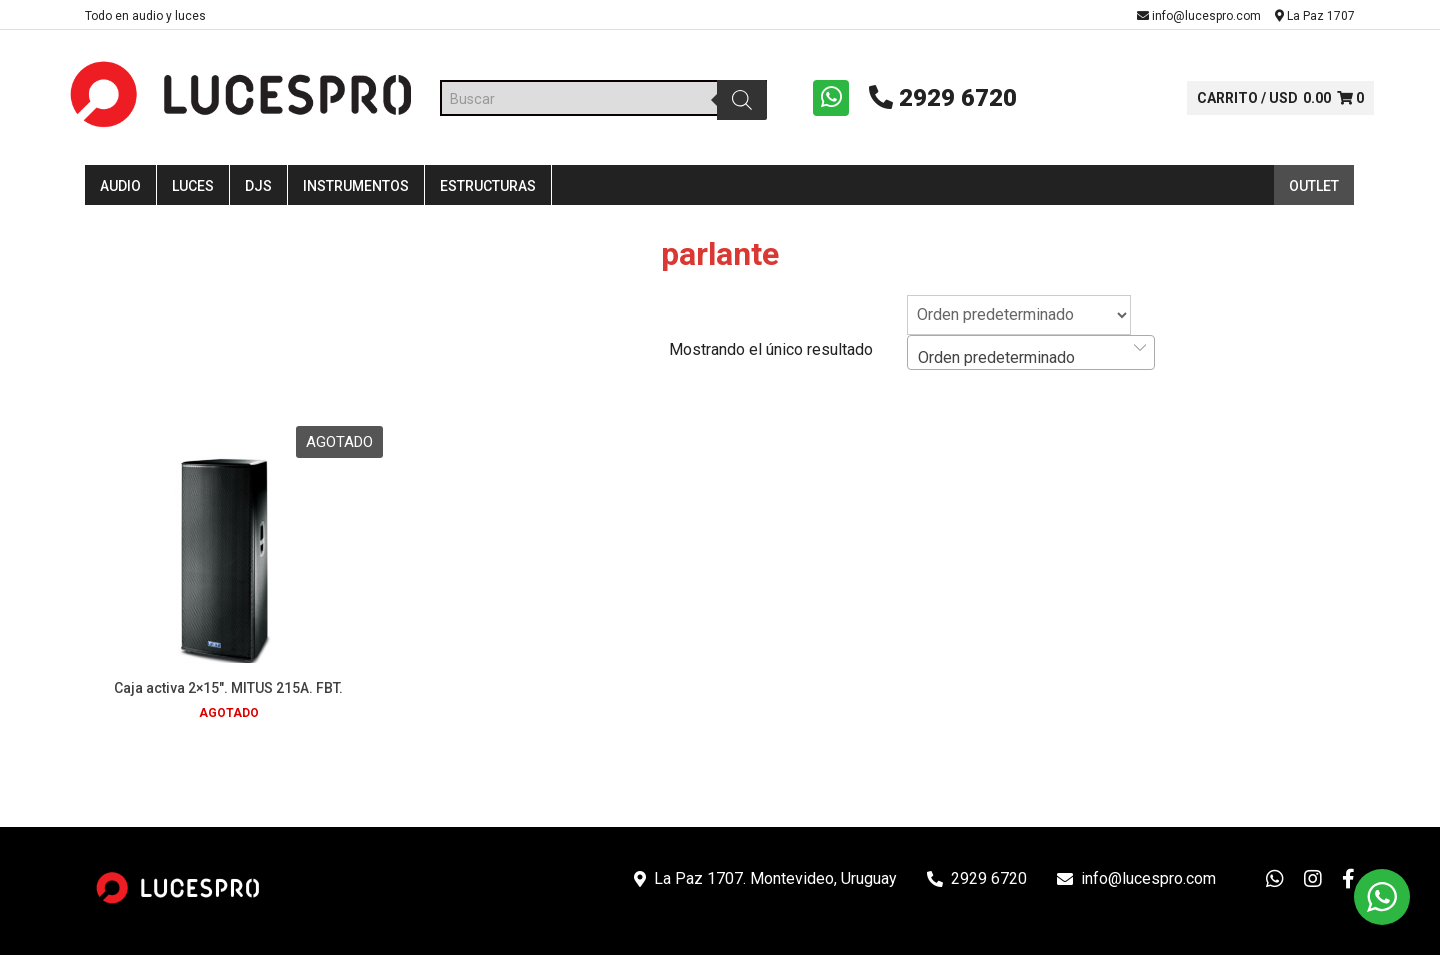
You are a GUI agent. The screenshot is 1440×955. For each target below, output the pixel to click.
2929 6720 (937, 100)
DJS (258, 192)
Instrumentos (356, 192)
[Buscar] (739, 102)
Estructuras (488, 192)
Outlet (1314, 192)
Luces (193, 192)
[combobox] (1031, 357)
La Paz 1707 (1315, 16)
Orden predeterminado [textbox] (996, 362)
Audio (120, 192)
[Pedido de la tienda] (1019, 320)
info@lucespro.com (1199, 16)
